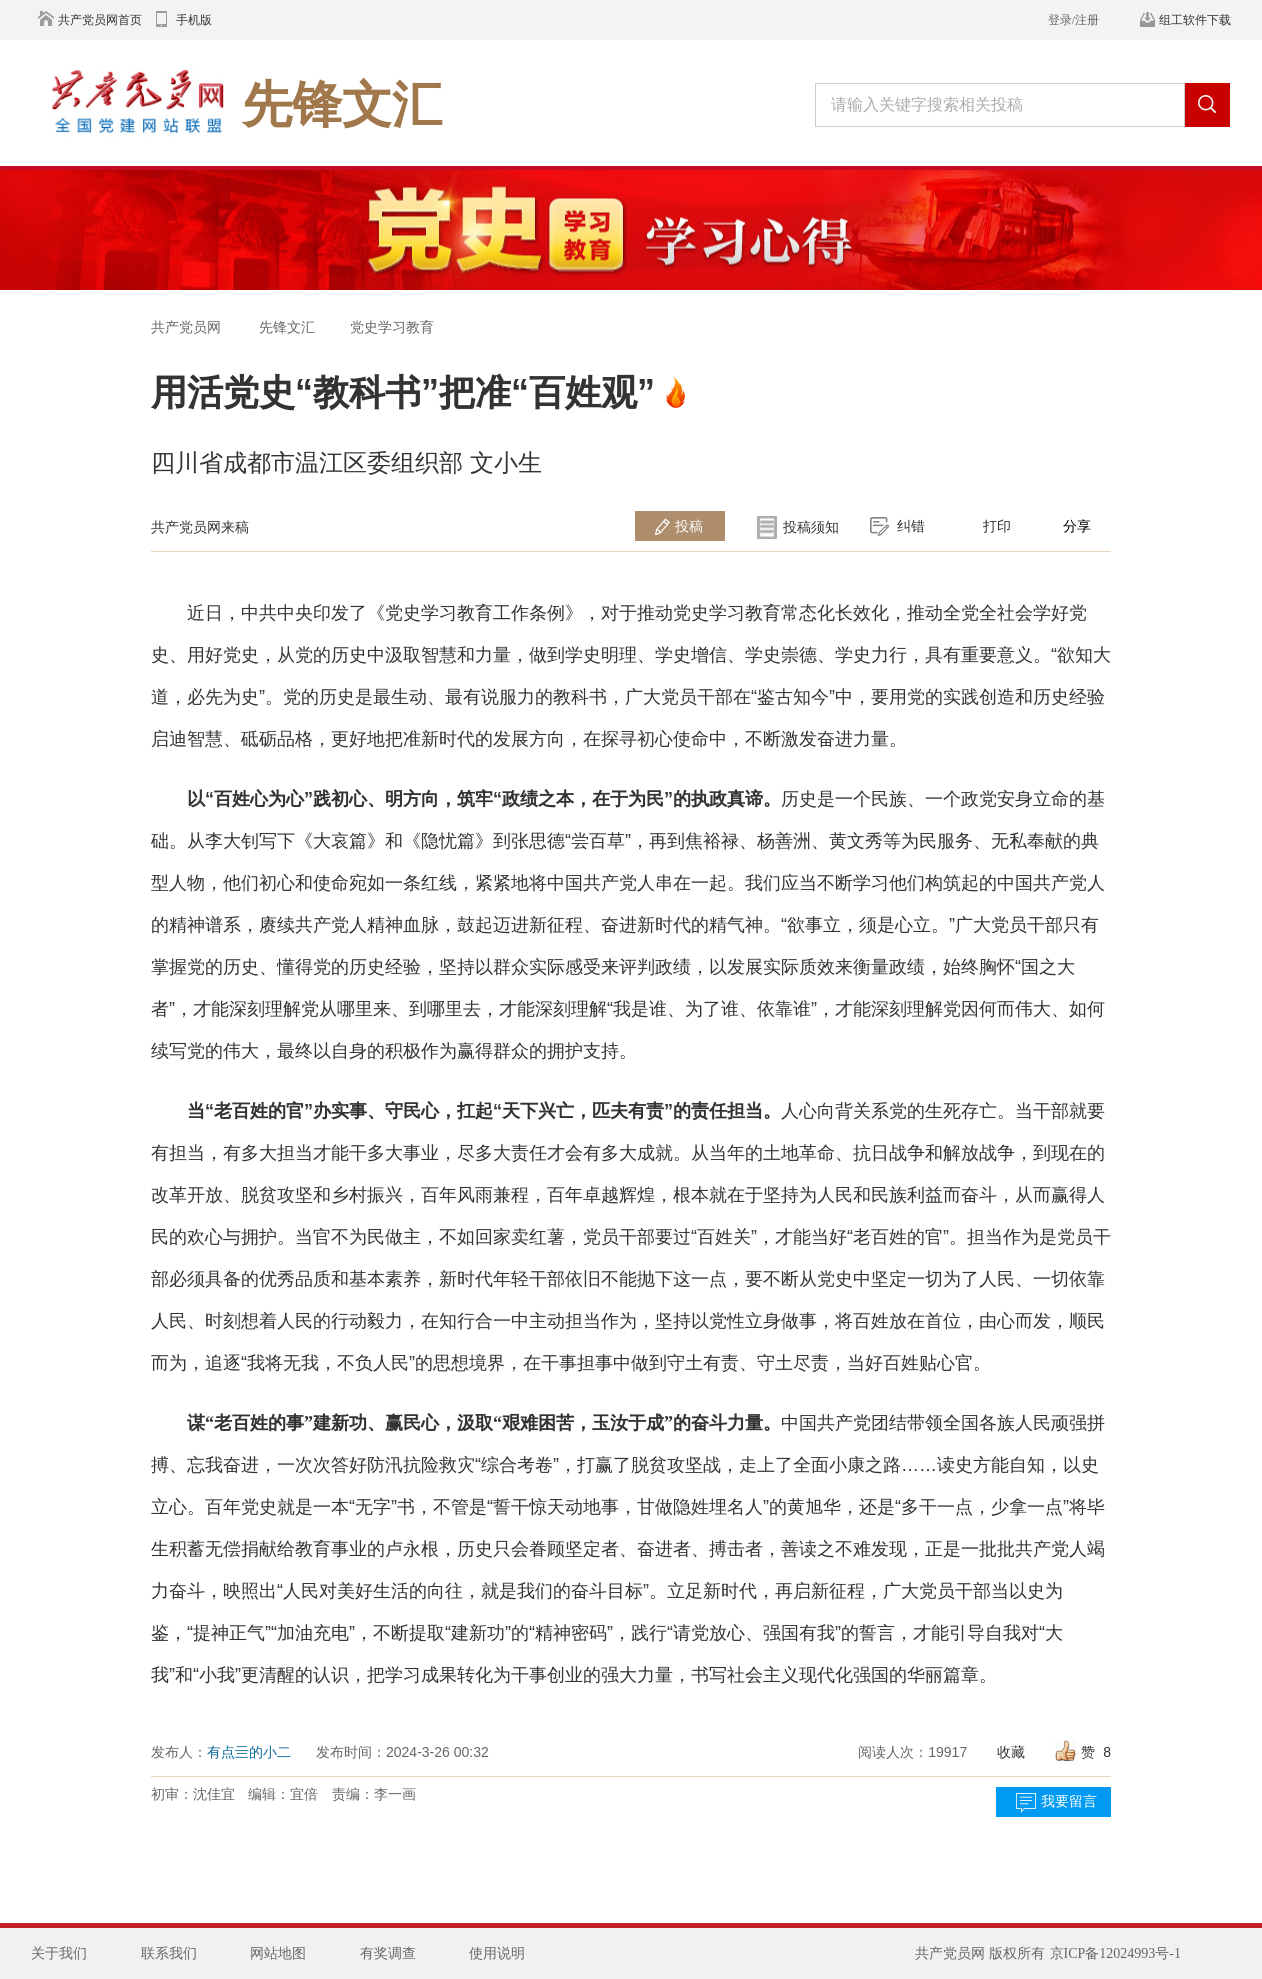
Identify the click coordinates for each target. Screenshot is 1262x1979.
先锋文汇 (287, 327)
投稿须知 (811, 527)
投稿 (689, 526)
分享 (1077, 526)
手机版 (194, 20)
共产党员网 (186, 327)
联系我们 (169, 1953)
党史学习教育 (392, 327)
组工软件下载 (1195, 20)
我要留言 (1069, 1801)
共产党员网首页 (100, 20)
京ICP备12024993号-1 (1115, 1953)
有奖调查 (388, 1953)
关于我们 (59, 1953)
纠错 (911, 526)
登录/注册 (1073, 20)
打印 (997, 526)
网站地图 (278, 1953)
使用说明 (497, 1953)
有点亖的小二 (249, 1752)
